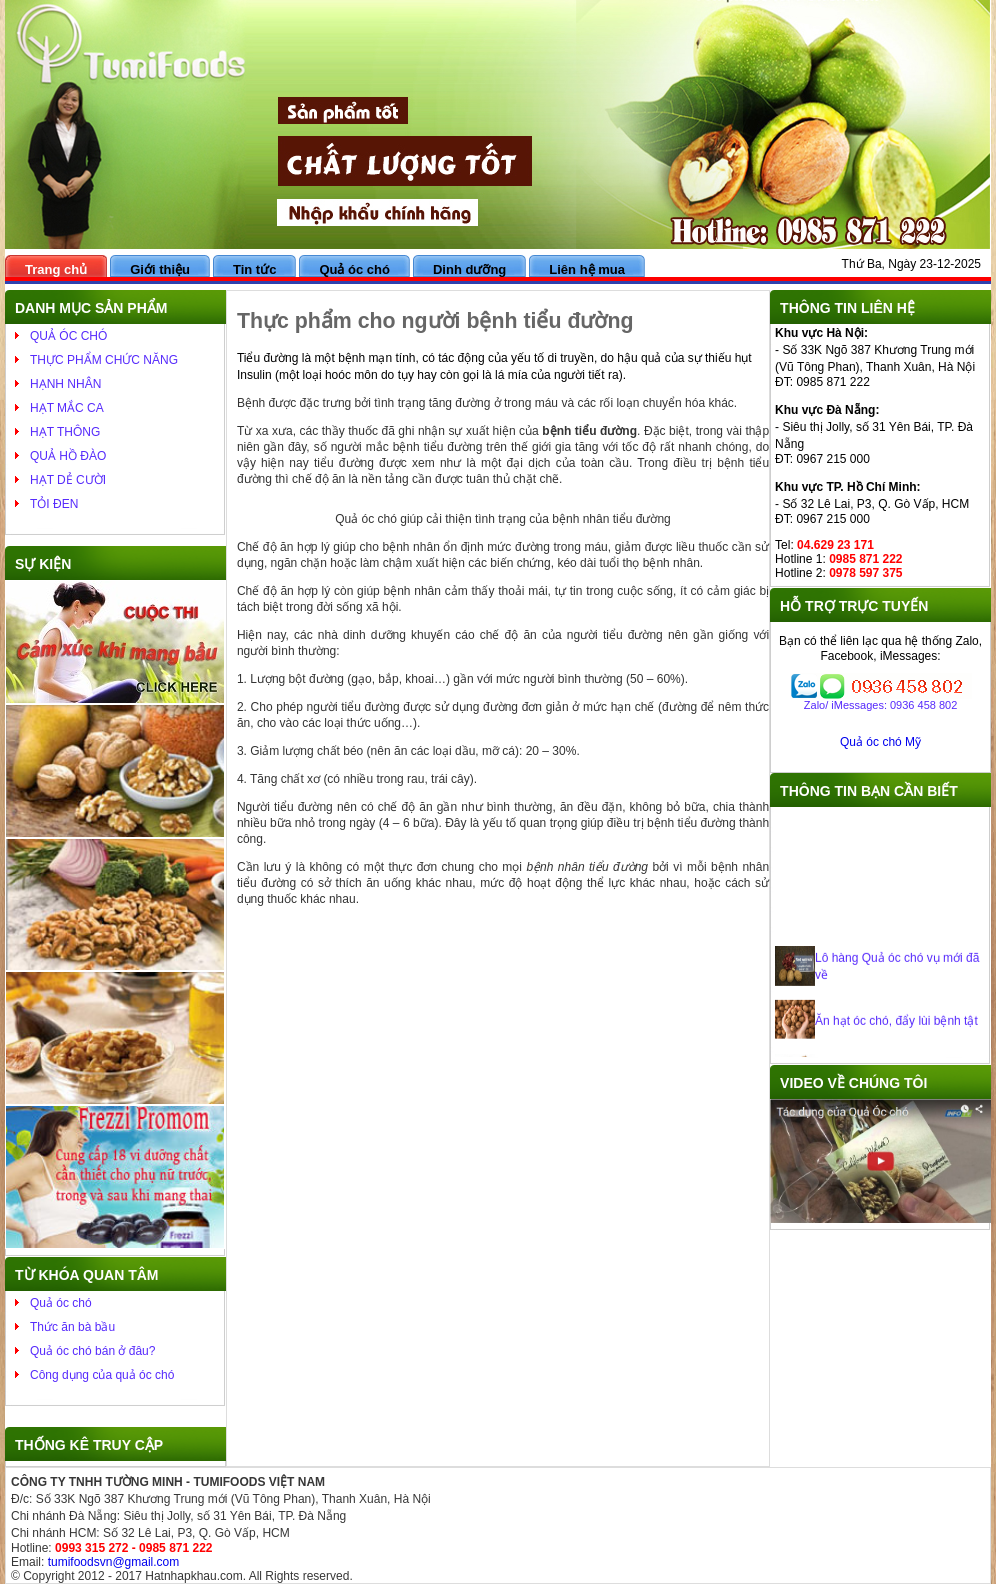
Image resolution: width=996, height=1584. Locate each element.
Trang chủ (56, 269)
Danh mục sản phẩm (91, 308)
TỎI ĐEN (54, 504)
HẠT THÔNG (65, 432)
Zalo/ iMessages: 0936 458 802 (881, 705)
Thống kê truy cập (89, 1445)
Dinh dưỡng (469, 269)
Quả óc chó (354, 269)
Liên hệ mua (587, 269)
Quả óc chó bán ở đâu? (92, 1351)
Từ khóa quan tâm (86, 1275)
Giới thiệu (160, 269)
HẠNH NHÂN (65, 384)
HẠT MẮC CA (67, 408)
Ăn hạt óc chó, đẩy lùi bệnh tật (896, 1026)
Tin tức (254, 269)
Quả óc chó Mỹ (880, 742)
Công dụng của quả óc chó (102, 1375)
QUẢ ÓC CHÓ (68, 336)
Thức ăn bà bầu (72, 1327)
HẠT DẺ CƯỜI (68, 480)
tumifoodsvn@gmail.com (114, 1562)
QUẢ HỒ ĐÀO (68, 456)
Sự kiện (43, 564)
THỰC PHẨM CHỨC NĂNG (104, 360)
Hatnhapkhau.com (193, 1576)
